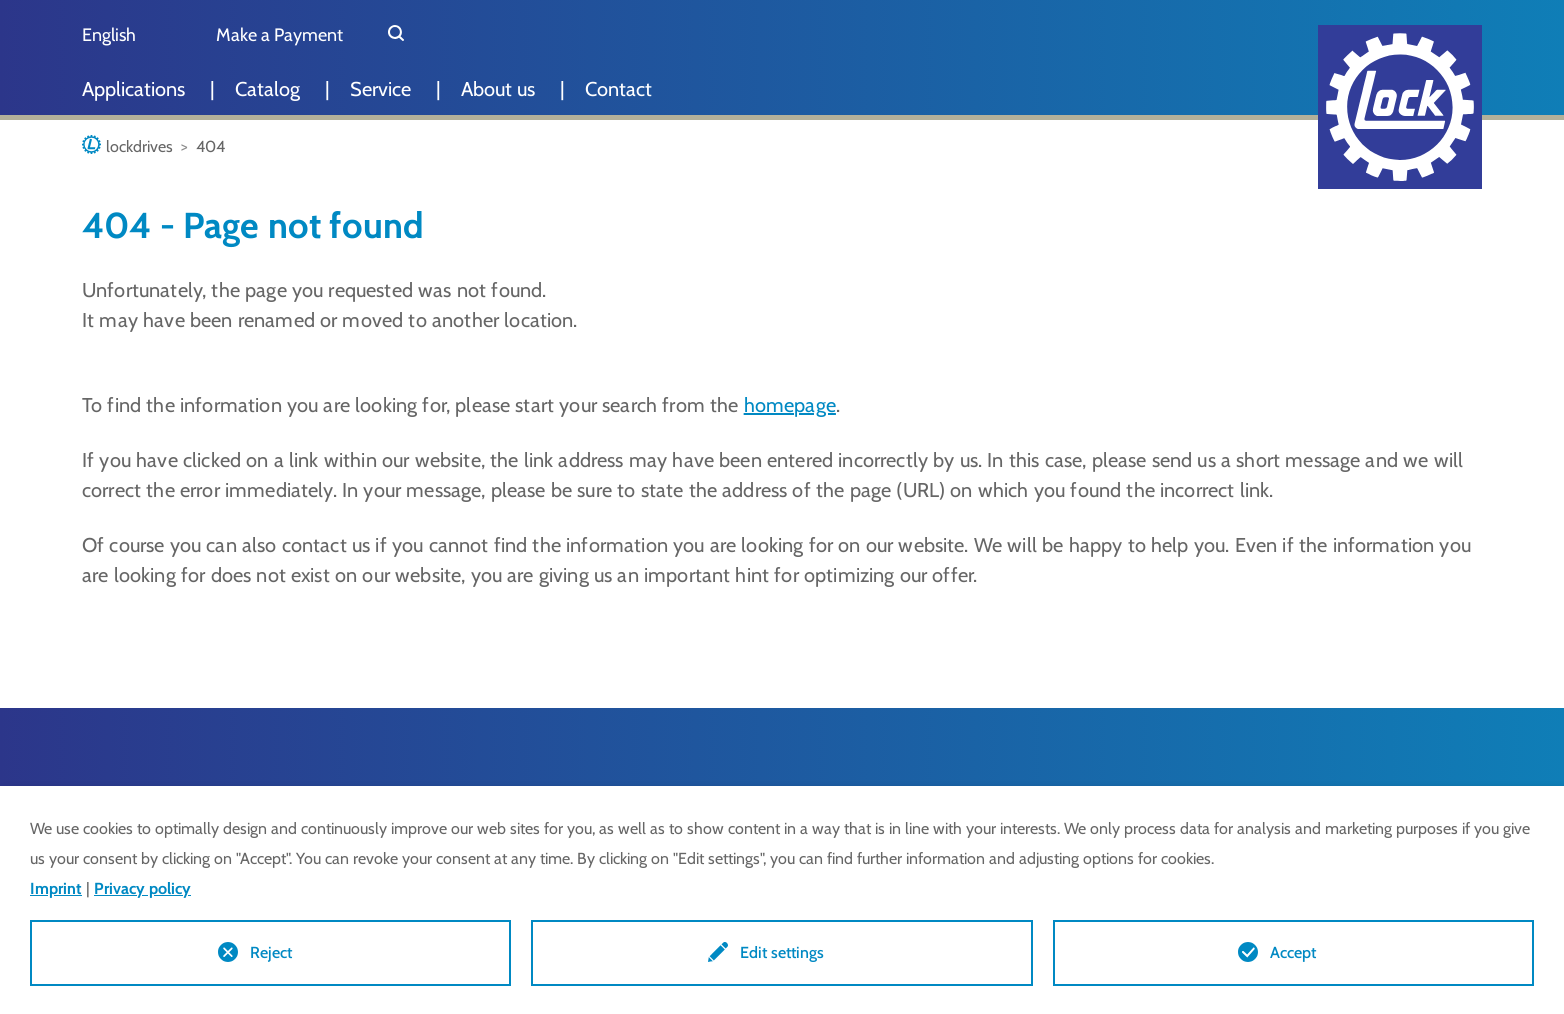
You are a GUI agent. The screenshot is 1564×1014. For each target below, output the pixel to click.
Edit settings (782, 952)
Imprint (56, 888)
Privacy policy (142, 888)
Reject (271, 952)
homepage (790, 405)
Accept (1293, 952)
